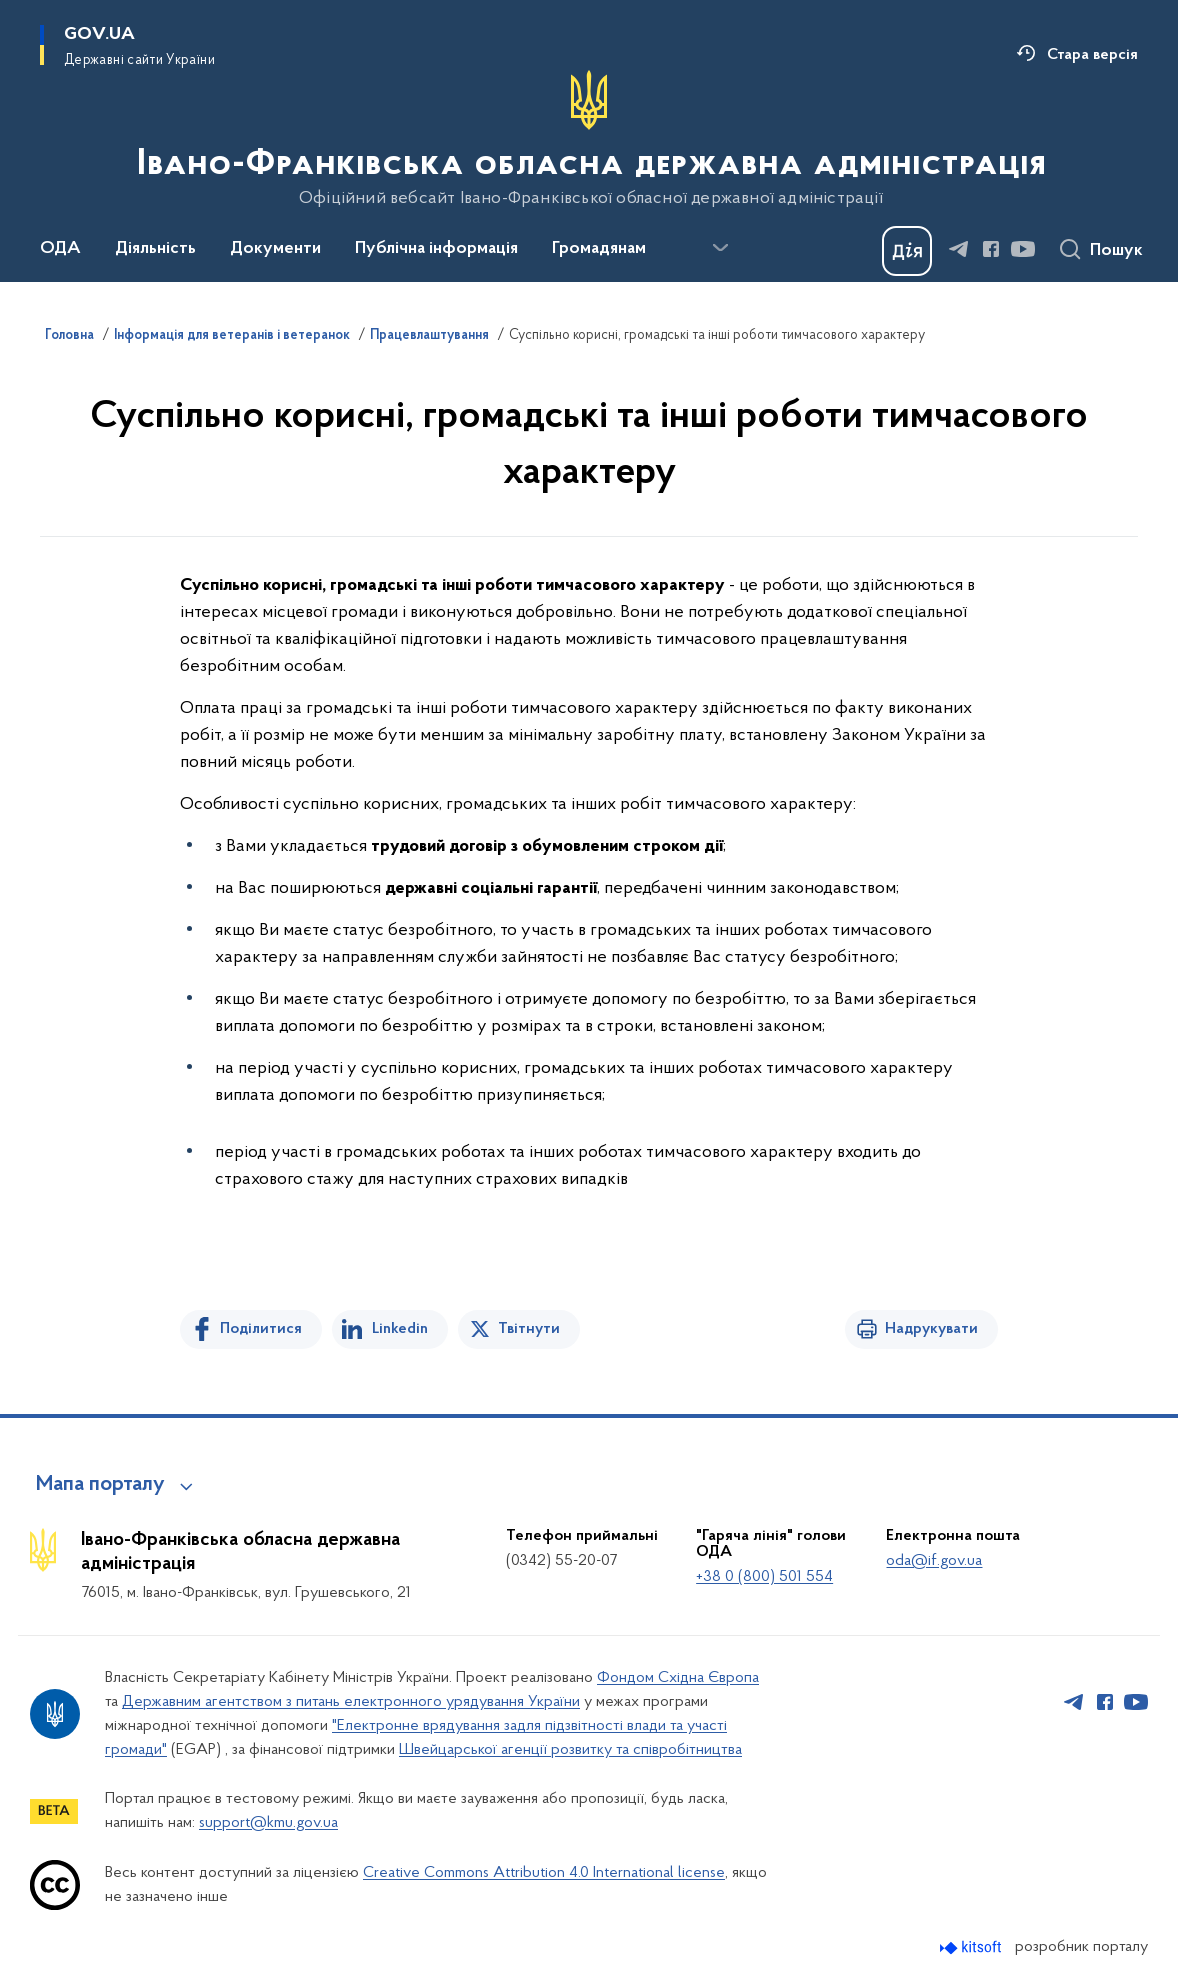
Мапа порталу (100, 1485)
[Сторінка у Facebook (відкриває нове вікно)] (991, 249)
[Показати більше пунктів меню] (720, 248)
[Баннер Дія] (907, 251)
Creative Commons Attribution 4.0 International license (544, 1873)
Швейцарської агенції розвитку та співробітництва (570, 1750)
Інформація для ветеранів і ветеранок (232, 336)
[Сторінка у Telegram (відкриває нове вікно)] (959, 249)
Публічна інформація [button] (436, 249)
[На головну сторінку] (589, 139)
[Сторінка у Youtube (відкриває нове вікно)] (1023, 249)
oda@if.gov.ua (934, 1561)
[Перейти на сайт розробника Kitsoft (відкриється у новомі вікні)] (972, 1947)
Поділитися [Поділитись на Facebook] (261, 1329)
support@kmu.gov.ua (268, 1823)
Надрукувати (931, 1329)
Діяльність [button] (155, 249)
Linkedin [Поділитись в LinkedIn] (400, 1329)
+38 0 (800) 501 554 (764, 1577)
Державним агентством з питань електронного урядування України (351, 1702)
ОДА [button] (60, 249)
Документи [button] (275, 249)
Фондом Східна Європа (678, 1678)
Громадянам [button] (599, 249)
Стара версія (1092, 55)
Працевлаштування (429, 336)
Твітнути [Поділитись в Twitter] (529, 1329)
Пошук (1116, 251)
